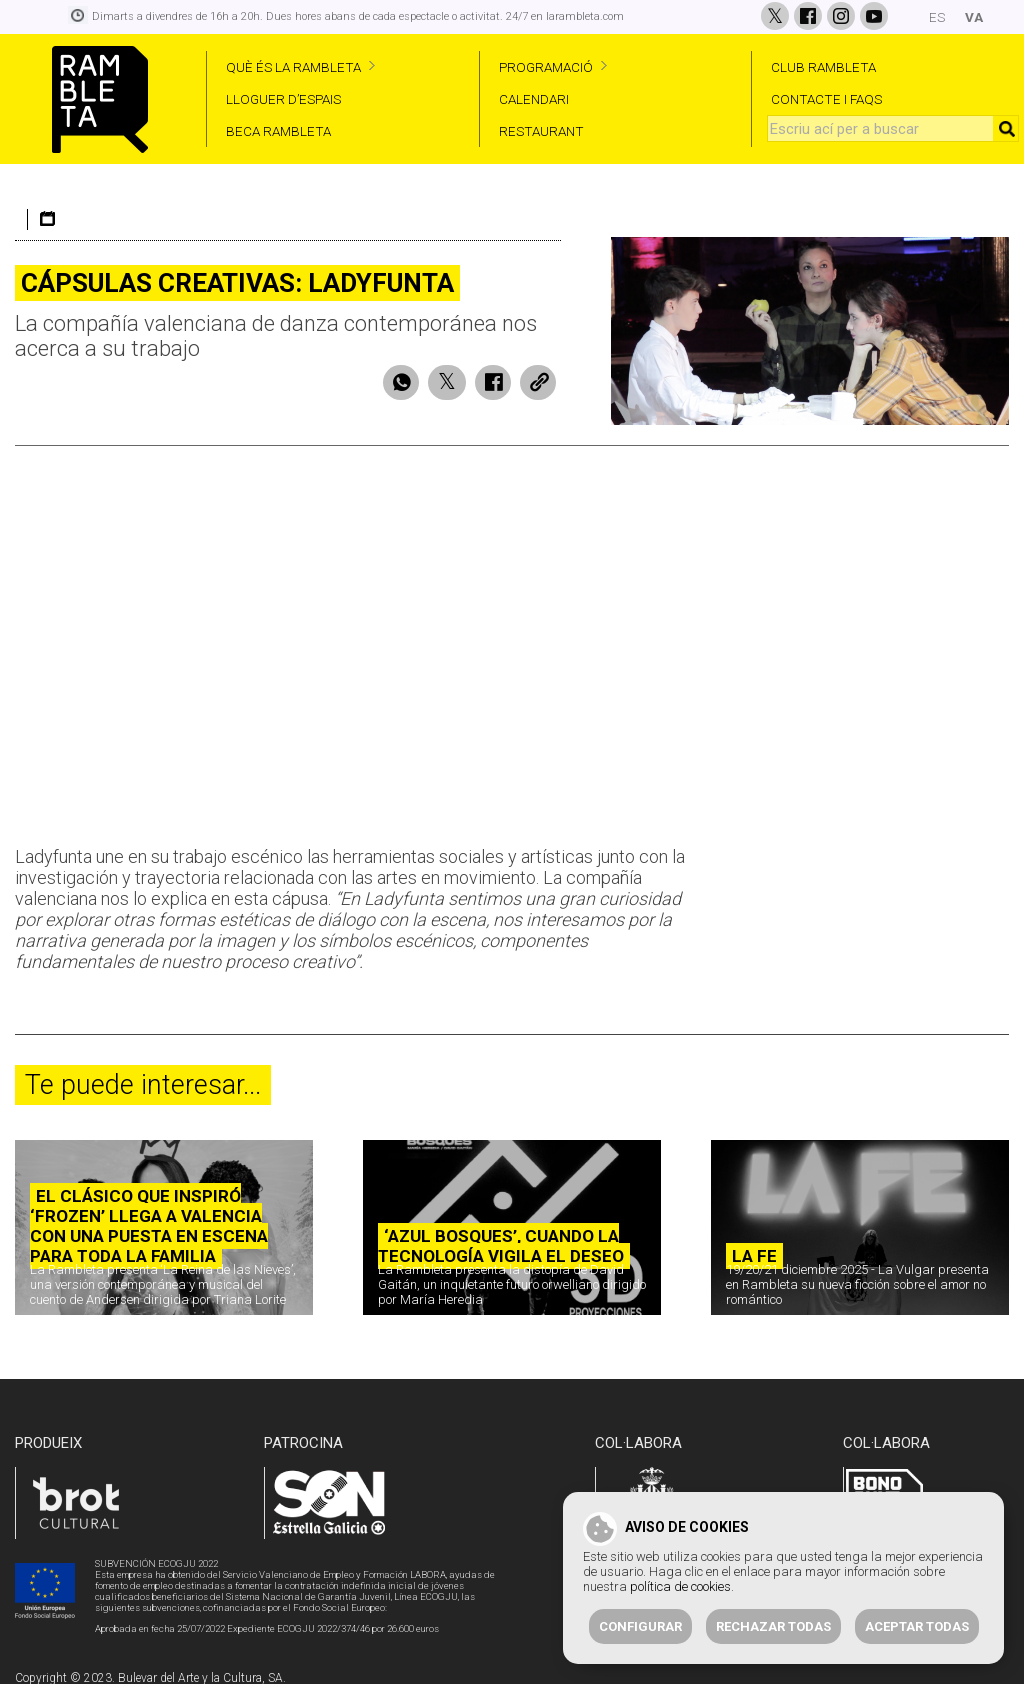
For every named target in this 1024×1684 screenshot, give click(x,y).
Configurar (640, 1626)
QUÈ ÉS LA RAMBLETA (293, 67)
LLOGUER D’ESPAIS (283, 99)
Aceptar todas (917, 1626)
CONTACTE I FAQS (826, 99)
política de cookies (680, 1586)
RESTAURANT (541, 131)
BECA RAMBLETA (278, 131)
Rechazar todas (773, 1626)
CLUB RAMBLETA (823, 67)
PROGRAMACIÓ (546, 67)
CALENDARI (534, 99)
